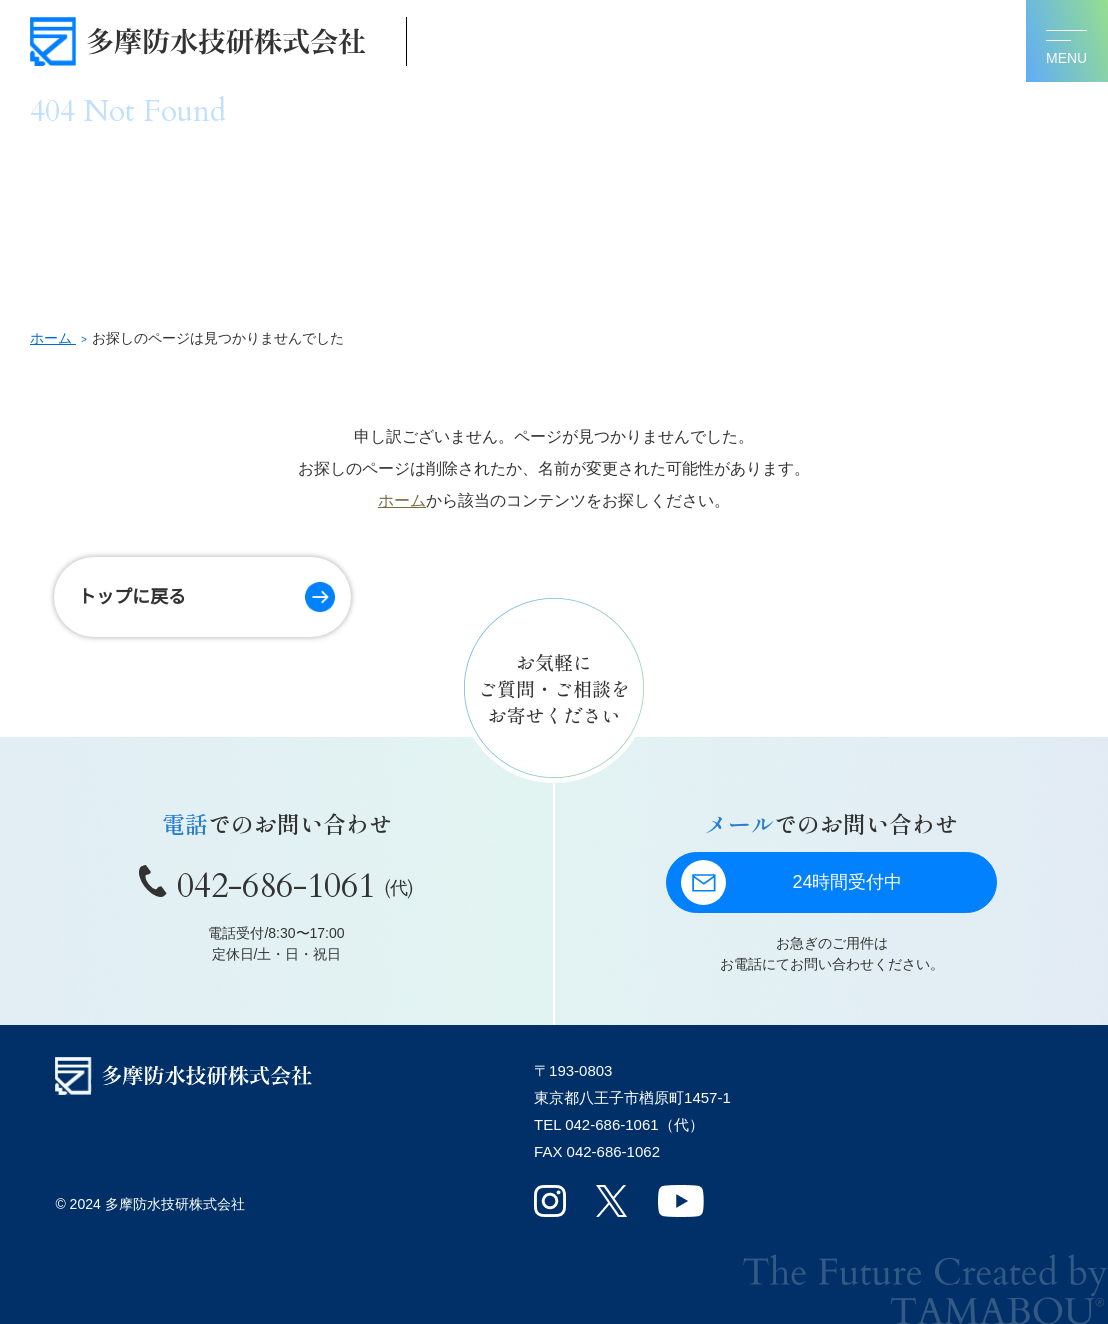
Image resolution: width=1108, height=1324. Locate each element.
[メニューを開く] (1067, 41)
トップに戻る (132, 597)
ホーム (402, 500)
